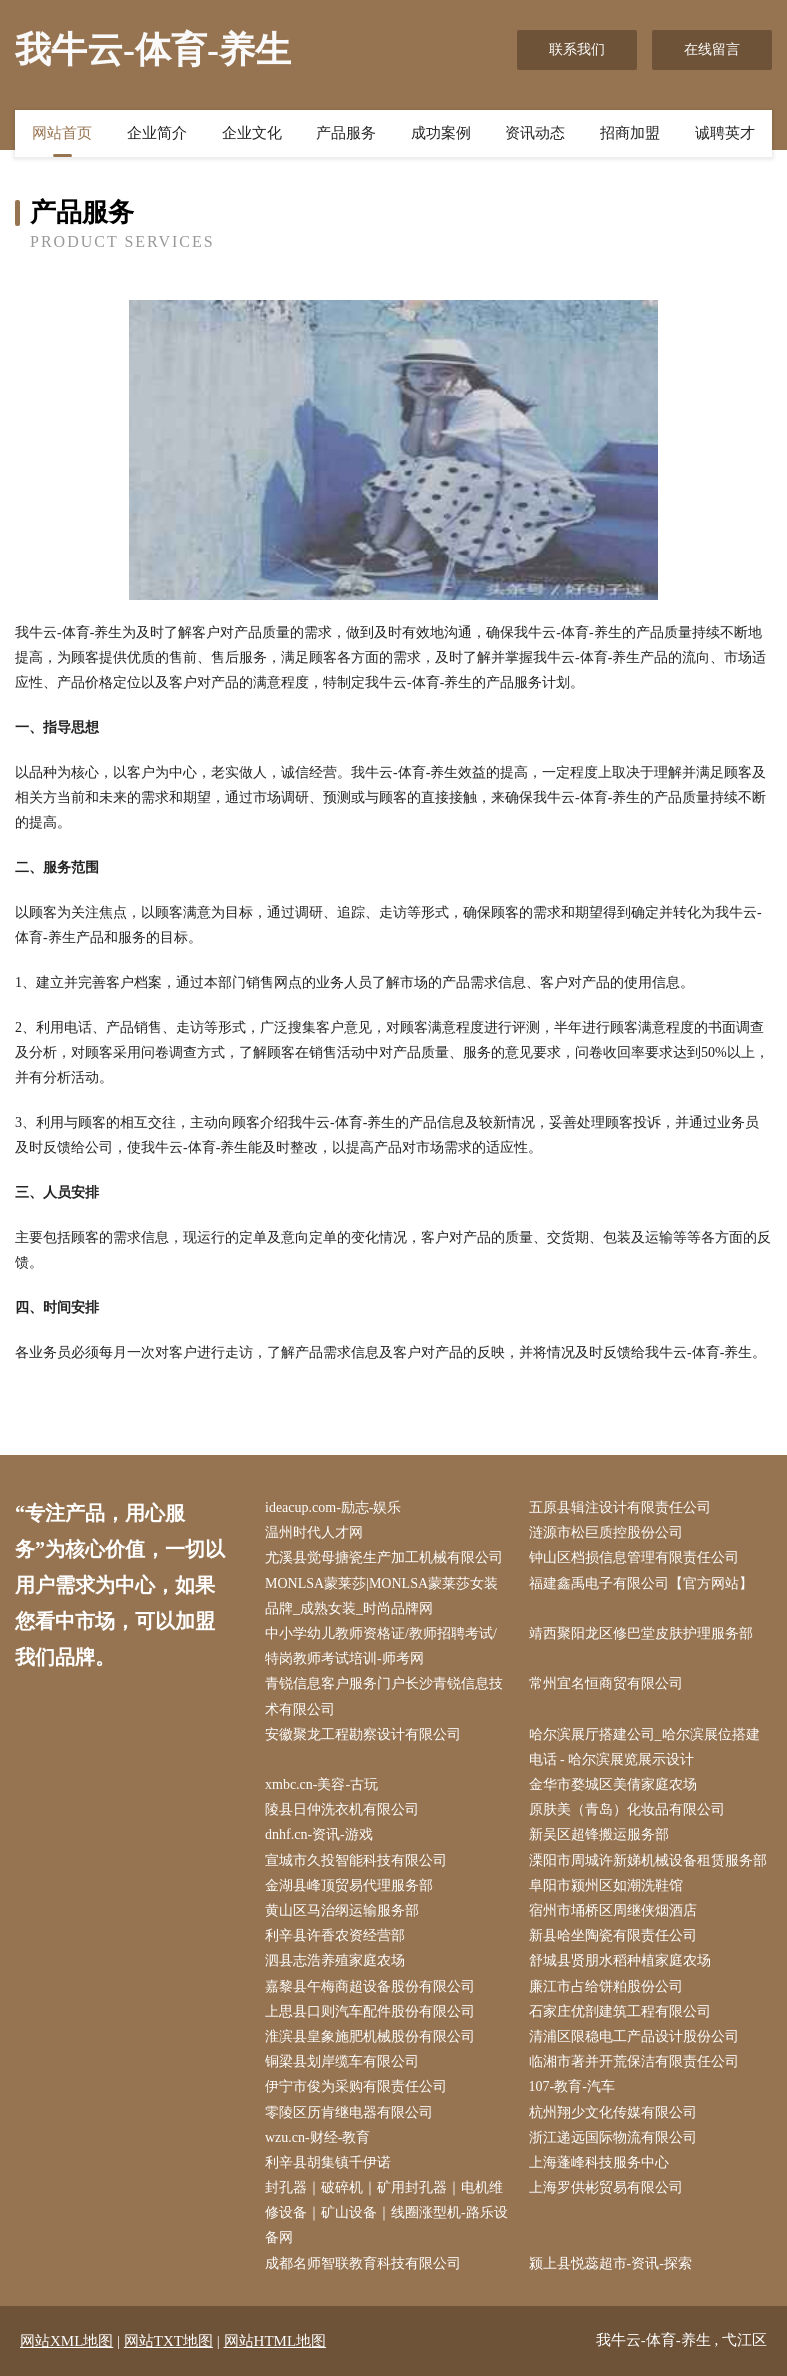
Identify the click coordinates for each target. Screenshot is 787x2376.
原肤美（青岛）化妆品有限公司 (627, 1809)
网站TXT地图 (168, 2341)
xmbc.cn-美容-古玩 (321, 1784)
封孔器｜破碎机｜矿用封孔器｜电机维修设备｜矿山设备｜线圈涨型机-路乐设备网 (386, 2212)
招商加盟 (630, 133)
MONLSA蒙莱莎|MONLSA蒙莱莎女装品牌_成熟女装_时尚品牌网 (381, 1596)
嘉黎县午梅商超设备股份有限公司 (370, 1986)
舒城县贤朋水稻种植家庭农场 (620, 1960)
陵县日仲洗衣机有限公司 (342, 1809)
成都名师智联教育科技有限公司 (363, 2263)
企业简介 (157, 133)
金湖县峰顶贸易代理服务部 (349, 1885)
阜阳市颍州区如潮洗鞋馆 (606, 1885)
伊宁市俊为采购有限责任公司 (356, 2086)
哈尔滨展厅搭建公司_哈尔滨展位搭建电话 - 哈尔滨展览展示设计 (644, 1747)
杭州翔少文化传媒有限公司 (613, 2112)
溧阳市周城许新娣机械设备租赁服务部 (648, 1860)
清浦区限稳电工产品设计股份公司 (634, 2036)
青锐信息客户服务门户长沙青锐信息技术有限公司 (384, 1696)
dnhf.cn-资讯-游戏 (319, 1834)
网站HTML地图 (275, 2341)
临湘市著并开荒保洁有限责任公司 (634, 2061)
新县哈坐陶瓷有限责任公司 (613, 1935)
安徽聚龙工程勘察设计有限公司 (363, 1734)
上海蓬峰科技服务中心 (599, 2162)
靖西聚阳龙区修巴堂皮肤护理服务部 (641, 1633)
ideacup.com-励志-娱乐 (333, 1507)
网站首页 (62, 133)
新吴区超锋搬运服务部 (599, 1834)
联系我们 (577, 49)
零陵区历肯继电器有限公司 (349, 2112)
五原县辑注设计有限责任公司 (620, 1507)
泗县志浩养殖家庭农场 (335, 1960)
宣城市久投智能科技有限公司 (356, 1860)
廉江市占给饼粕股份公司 (606, 1986)
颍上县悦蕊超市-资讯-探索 (610, 2263)
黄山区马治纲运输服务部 (342, 1910)
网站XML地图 (66, 2341)
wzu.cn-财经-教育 (317, 2137)
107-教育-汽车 (572, 2086)
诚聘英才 (725, 133)
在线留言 (712, 49)
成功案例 (441, 133)
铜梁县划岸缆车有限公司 (342, 2061)
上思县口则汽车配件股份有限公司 (370, 2011)
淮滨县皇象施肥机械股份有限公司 (370, 2036)
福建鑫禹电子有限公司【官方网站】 (641, 1583)
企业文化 (252, 133)
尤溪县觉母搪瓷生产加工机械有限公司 (384, 1557)
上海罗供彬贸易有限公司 (606, 2187)
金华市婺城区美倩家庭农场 (613, 1784)
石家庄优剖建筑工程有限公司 (620, 2011)
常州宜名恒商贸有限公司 (606, 1683)
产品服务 (346, 133)
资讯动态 (535, 133)
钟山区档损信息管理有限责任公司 (634, 1557)
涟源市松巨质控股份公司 (606, 1532)
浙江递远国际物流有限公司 (613, 2137)
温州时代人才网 (314, 1532)
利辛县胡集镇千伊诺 (328, 2162)
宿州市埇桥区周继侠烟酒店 (613, 1910)
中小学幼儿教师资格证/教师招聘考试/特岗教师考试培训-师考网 (381, 1646)
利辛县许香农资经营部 (335, 1935)
